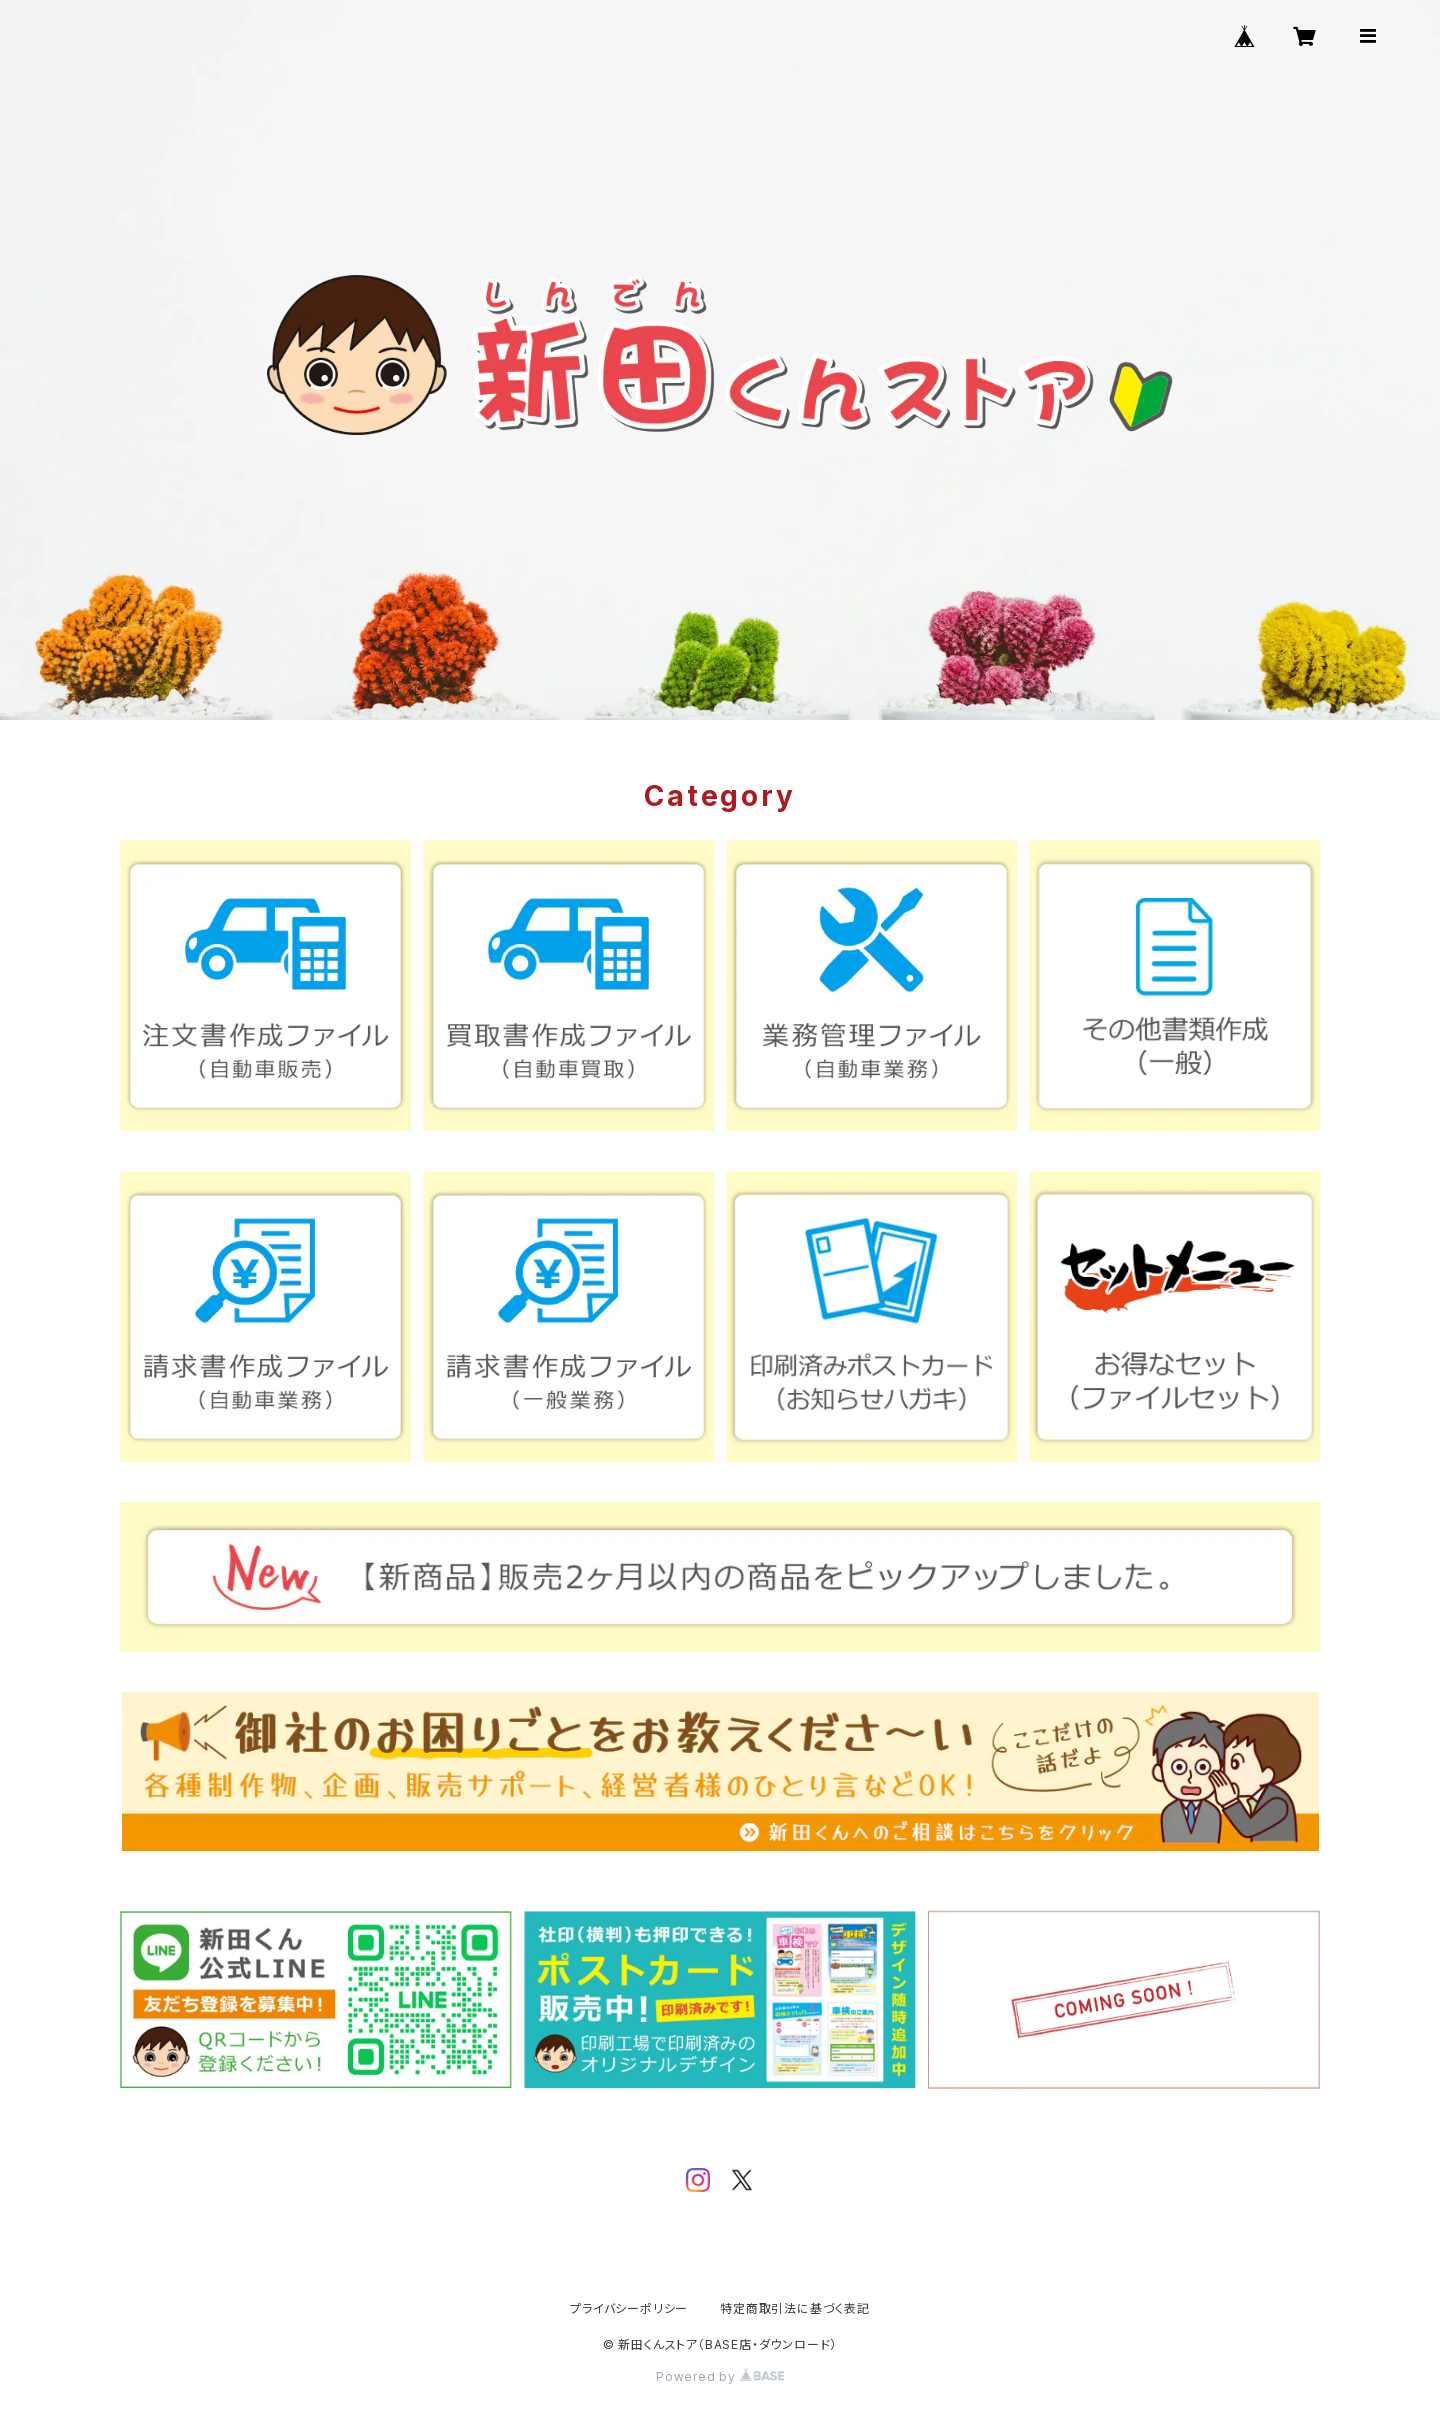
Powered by (720, 2376)
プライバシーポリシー (629, 2308)
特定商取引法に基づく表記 (795, 2308)
